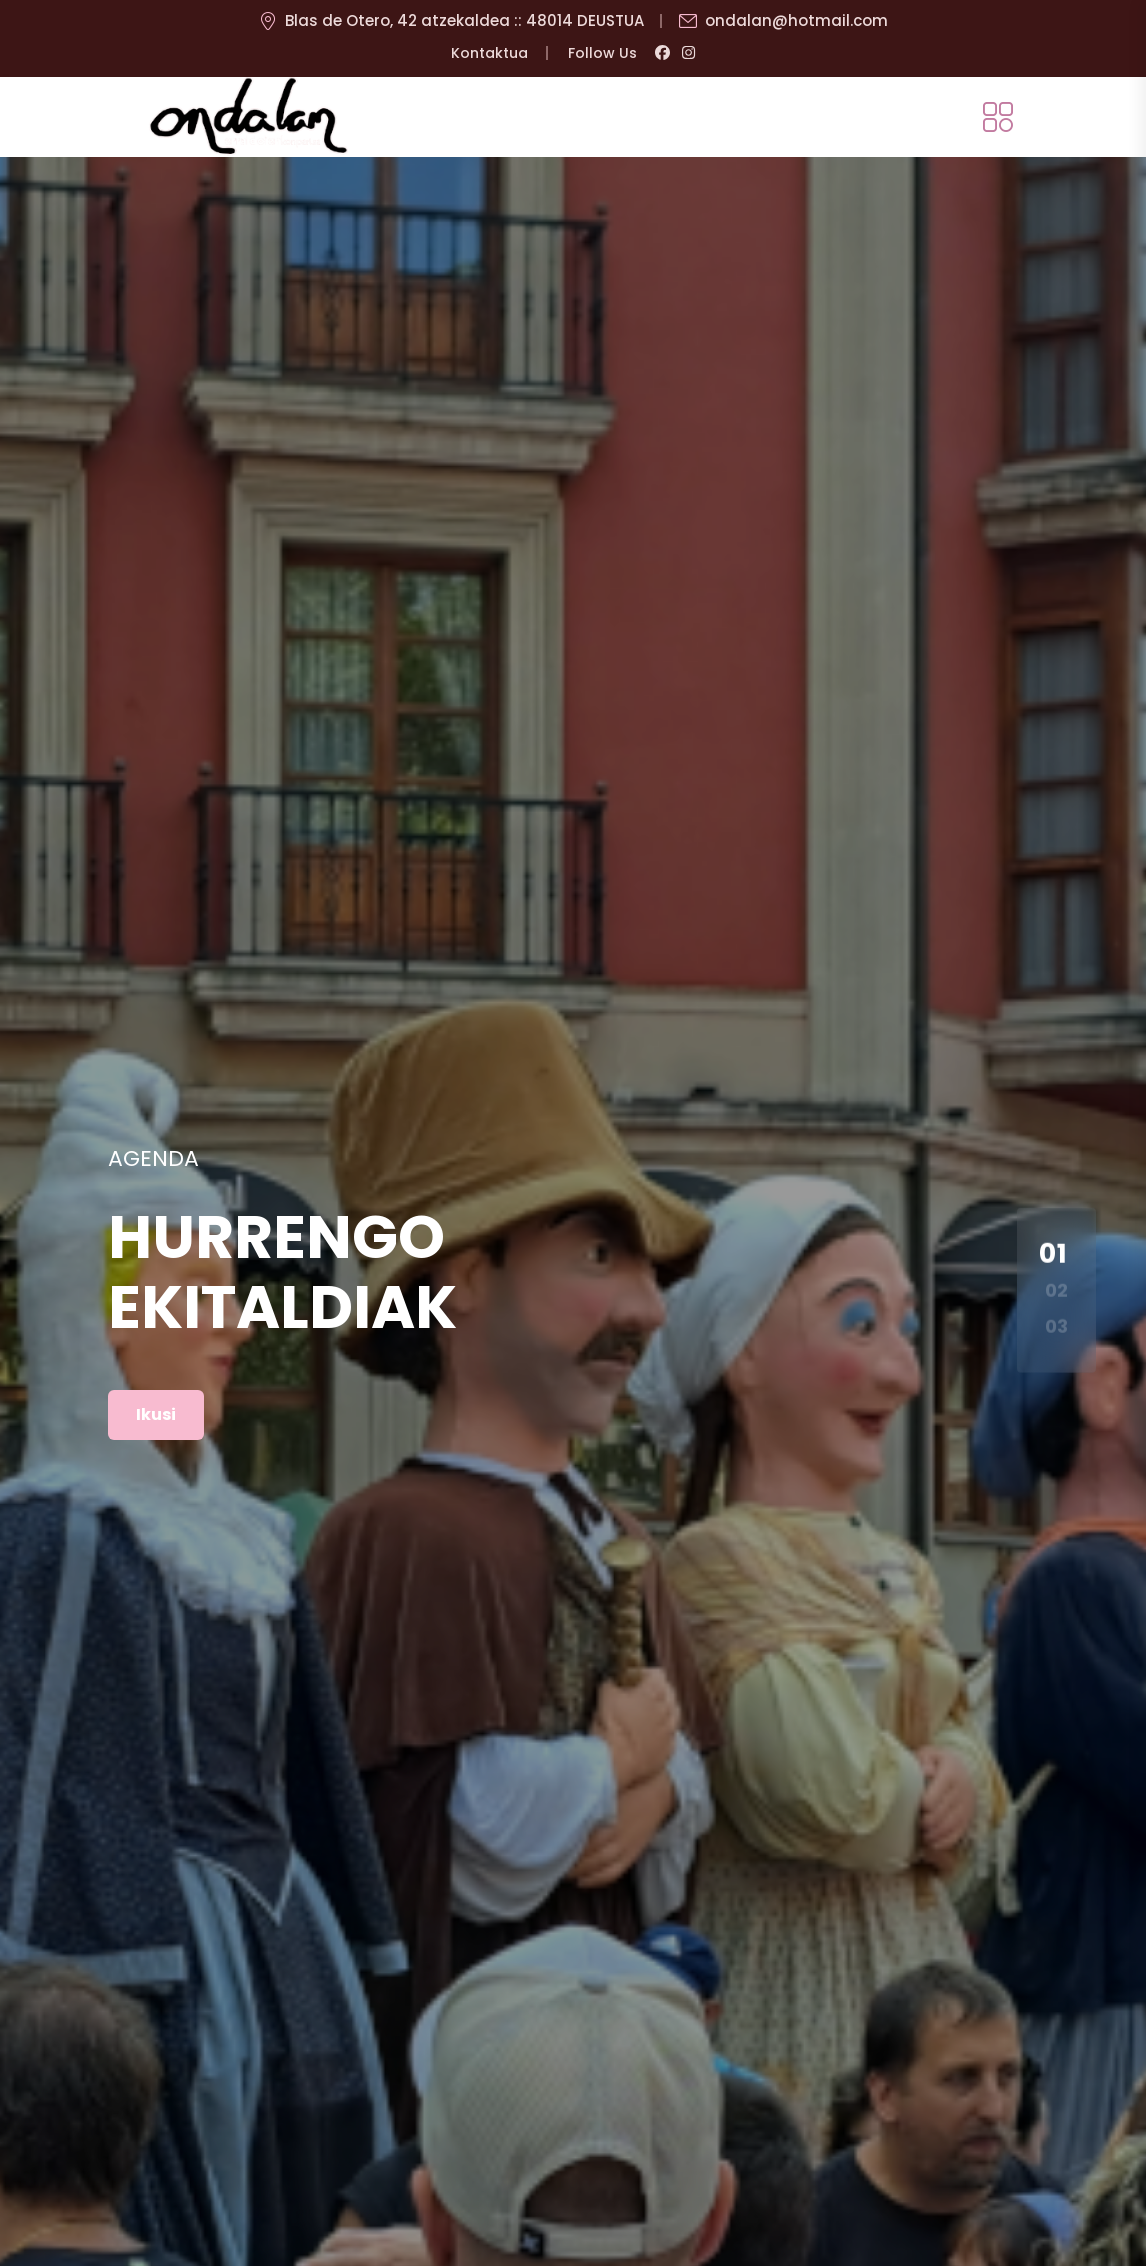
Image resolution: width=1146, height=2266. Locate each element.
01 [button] (1053, 1253)
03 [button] (1056, 1326)
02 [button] (1056, 1289)
